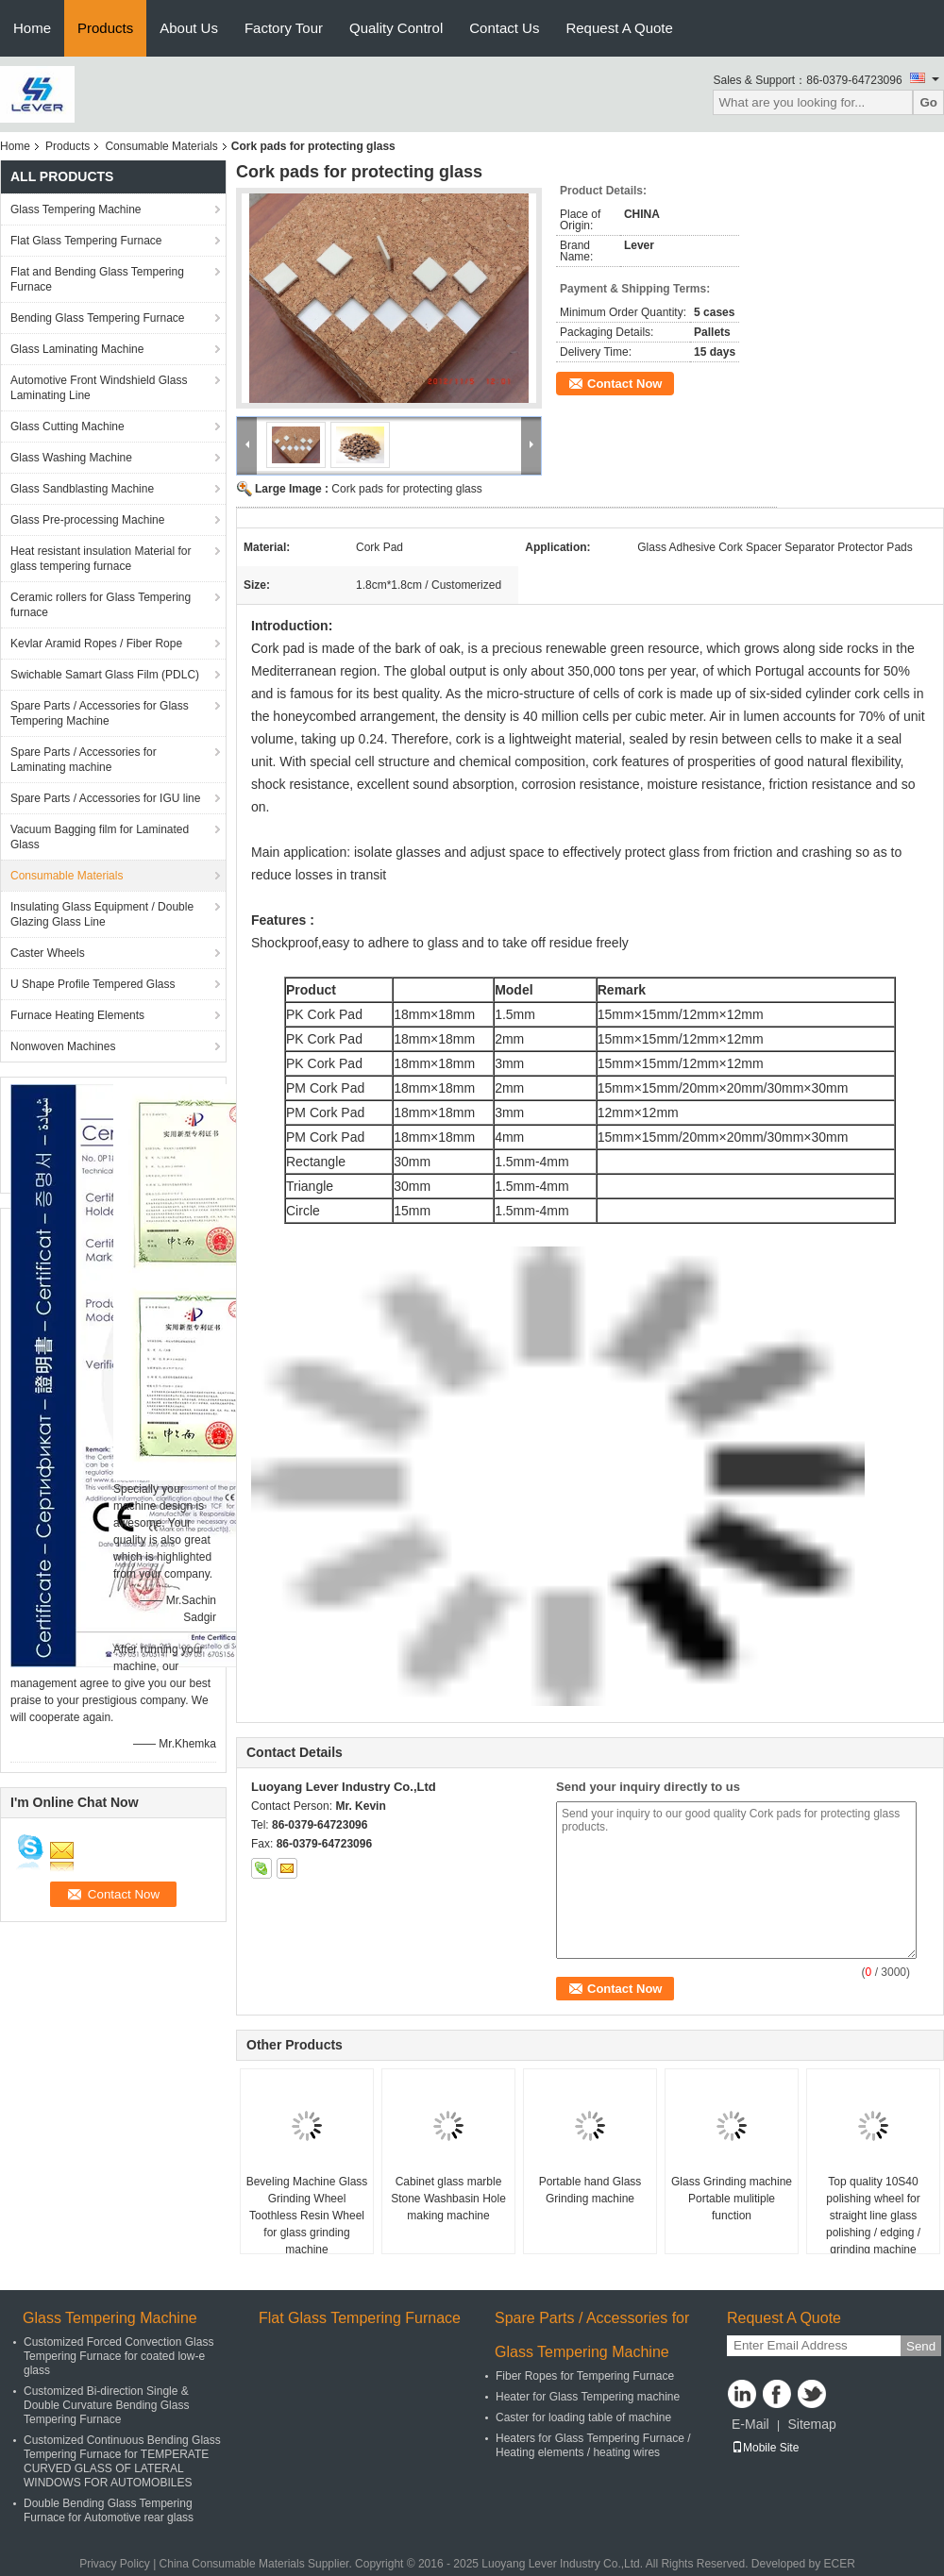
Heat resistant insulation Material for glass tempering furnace (100, 558)
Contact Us (504, 28)
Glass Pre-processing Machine (87, 520)
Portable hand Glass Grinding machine (590, 2190)
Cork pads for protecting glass (406, 488)
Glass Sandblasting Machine (82, 488)
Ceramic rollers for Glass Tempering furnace (100, 605)
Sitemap (811, 2424)
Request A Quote (618, 28)
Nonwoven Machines (62, 1046)
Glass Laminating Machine (76, 349)
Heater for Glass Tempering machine (588, 2396)
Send (921, 2346)
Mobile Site (765, 2447)
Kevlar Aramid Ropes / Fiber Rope (96, 643)
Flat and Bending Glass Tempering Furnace (97, 279)
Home (32, 28)
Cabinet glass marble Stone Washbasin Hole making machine (448, 2198)
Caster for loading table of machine (583, 2417)
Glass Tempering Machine (76, 209)
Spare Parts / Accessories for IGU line (105, 798)
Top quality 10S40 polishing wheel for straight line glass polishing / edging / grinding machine (873, 2215)
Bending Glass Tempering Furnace (97, 318)
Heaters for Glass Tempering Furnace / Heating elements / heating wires (593, 2445)
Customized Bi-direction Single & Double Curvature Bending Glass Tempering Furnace (106, 2405)
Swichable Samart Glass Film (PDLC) (104, 674)
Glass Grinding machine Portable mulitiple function (731, 2198)
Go (928, 102)
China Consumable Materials (232, 2563)
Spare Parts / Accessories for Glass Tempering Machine (99, 713)
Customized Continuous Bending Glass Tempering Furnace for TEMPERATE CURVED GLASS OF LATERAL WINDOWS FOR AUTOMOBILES (122, 2461)
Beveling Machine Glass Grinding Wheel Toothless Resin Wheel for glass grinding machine (307, 2215)
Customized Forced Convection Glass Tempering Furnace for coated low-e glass (118, 2356)
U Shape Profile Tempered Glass (93, 984)
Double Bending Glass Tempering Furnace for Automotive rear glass (109, 2510)
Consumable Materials (161, 146)
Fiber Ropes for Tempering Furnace (585, 2376)
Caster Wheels (47, 953)
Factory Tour (283, 28)
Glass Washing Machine (71, 457)
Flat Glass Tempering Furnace (86, 240)
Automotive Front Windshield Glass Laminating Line (98, 388)
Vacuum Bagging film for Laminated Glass (99, 837)
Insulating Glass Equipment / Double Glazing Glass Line (102, 914)
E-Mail (750, 2424)
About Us (189, 28)
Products (105, 28)
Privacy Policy (114, 2563)
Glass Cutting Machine (67, 426)
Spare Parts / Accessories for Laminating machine (83, 759)
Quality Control (396, 28)
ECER (839, 2563)
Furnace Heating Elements (77, 1015)
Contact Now (624, 383)
